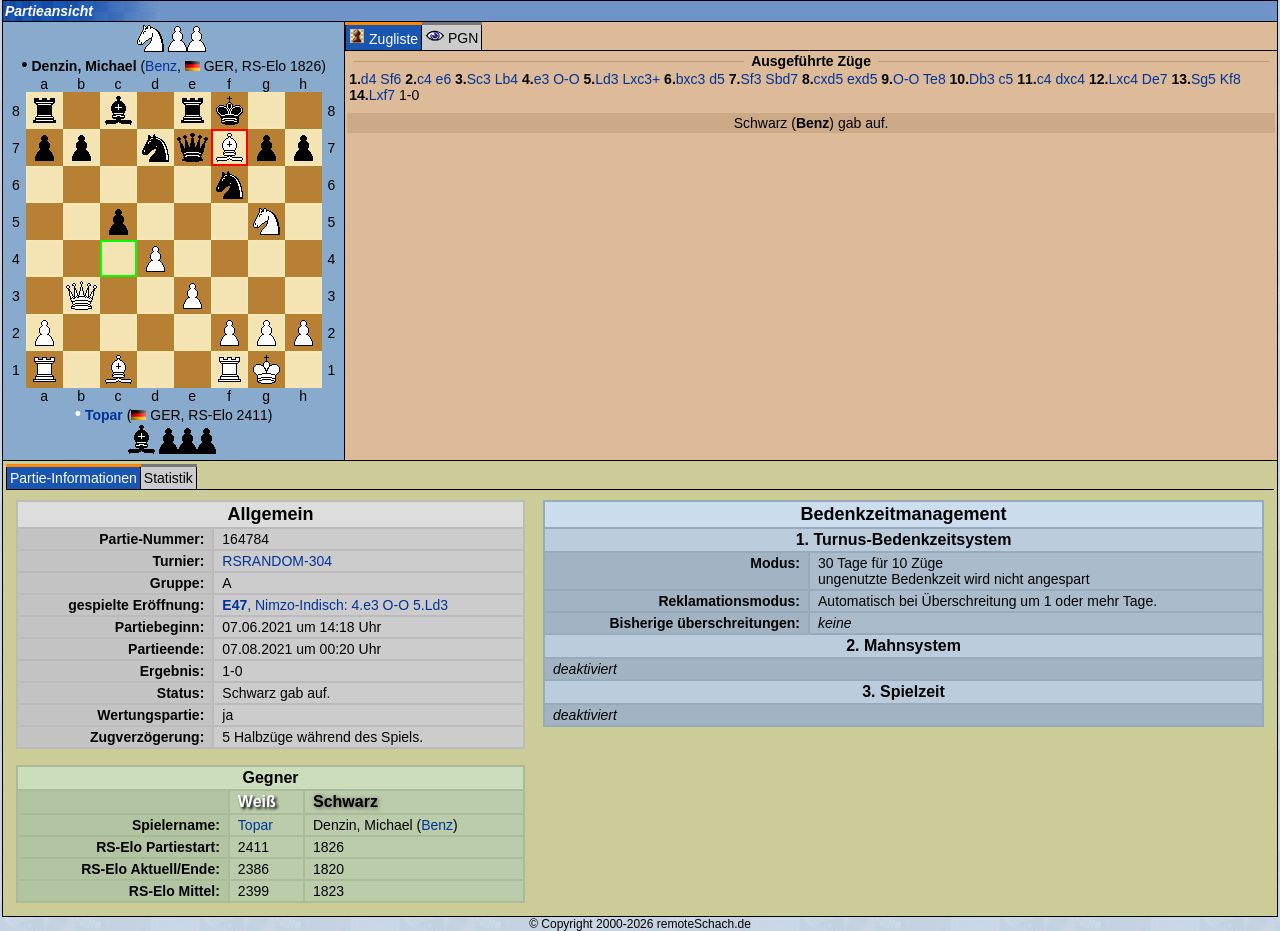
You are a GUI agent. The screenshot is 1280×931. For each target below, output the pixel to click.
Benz (161, 66)
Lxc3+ (641, 79)
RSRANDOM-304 (277, 561)
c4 (424, 79)
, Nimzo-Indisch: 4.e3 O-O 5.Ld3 (335, 605)
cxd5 (829, 79)
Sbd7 (781, 79)
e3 (542, 79)
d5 (717, 79)
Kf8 (1230, 79)
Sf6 (390, 79)
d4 (369, 79)
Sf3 (750, 79)
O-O (566, 79)
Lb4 (506, 79)
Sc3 (479, 79)
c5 (1006, 79)
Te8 (934, 79)
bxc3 (691, 79)
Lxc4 (1123, 79)
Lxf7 (382, 95)
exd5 (862, 79)
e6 (444, 79)
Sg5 (1203, 79)
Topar (255, 825)
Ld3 (606, 79)
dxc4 (1070, 79)
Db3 (982, 79)
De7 (1155, 79)
